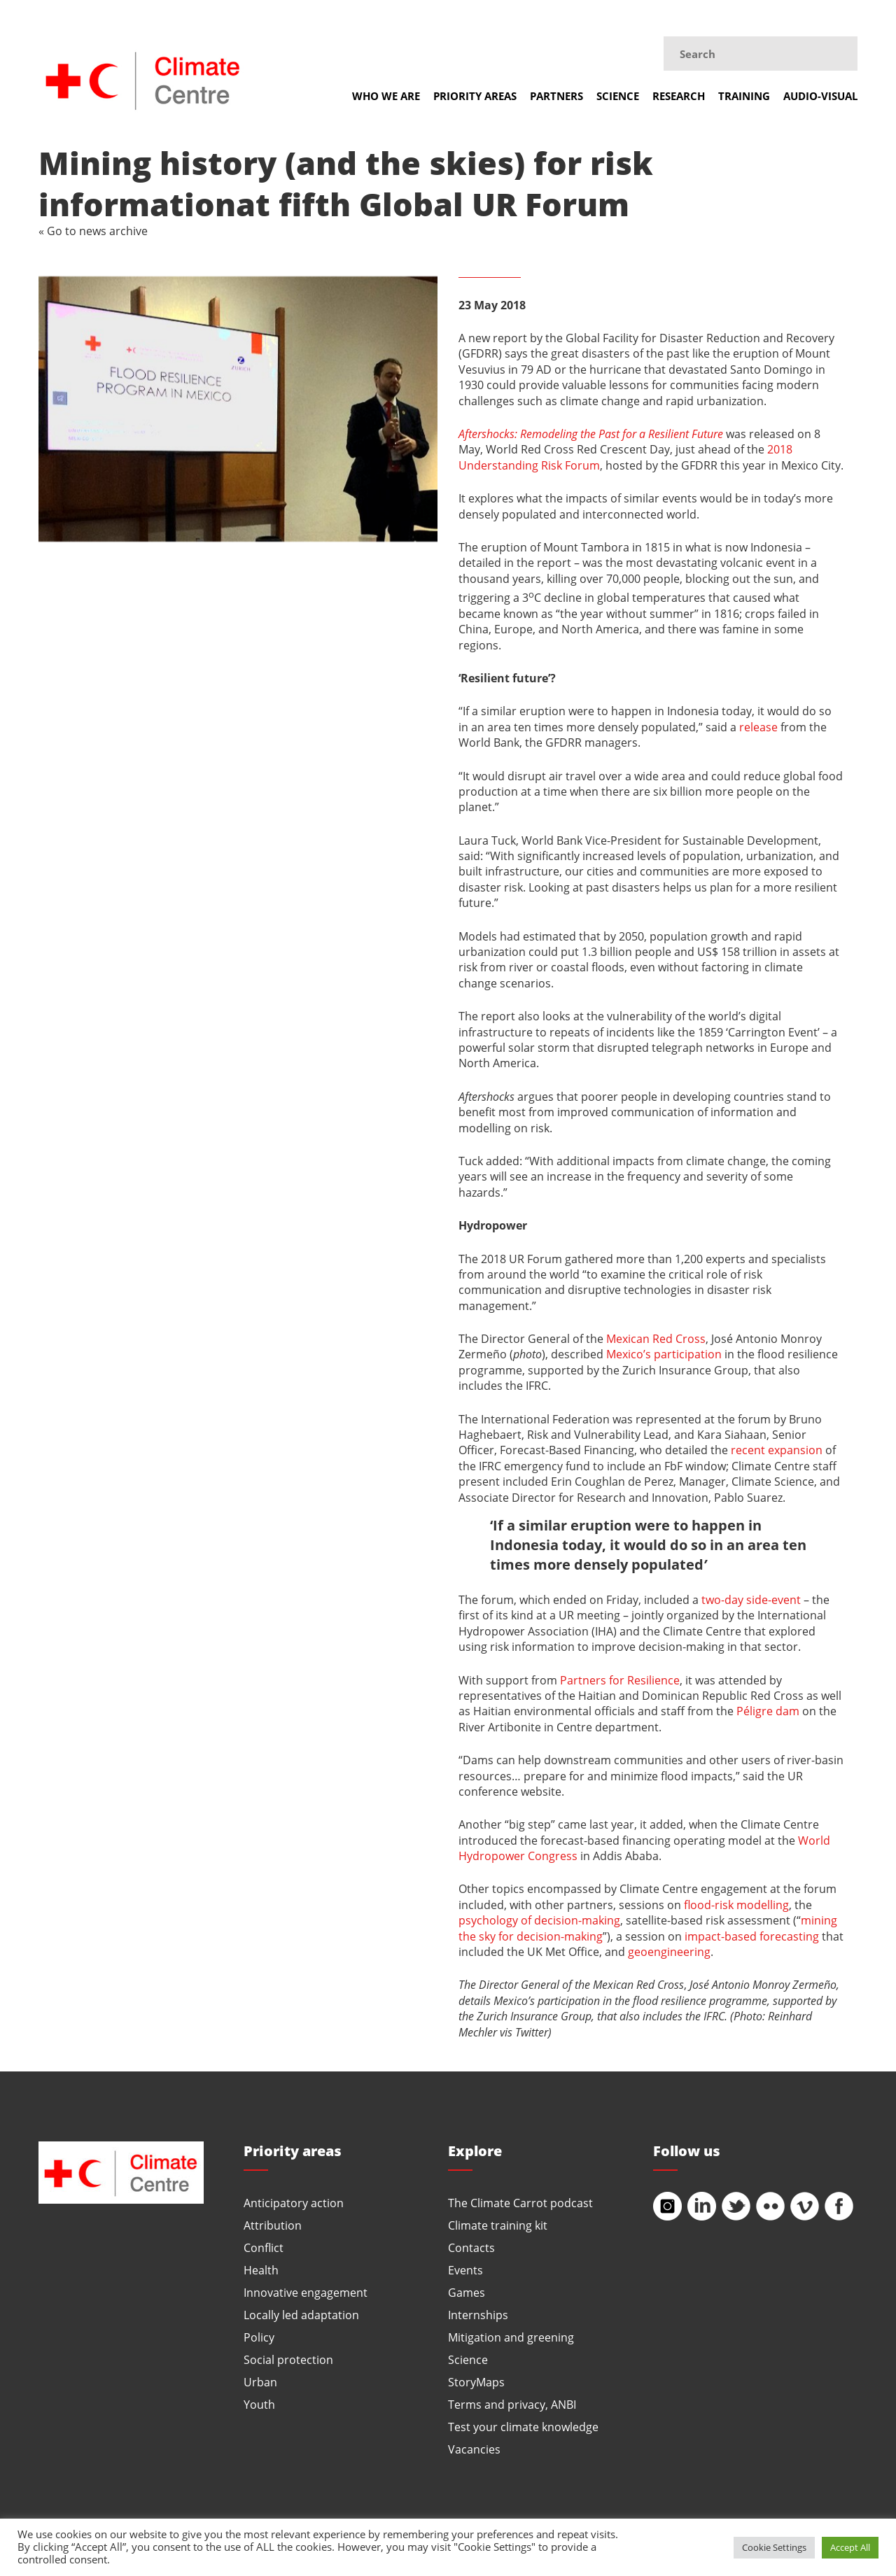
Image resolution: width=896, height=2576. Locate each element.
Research (678, 96)
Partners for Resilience (620, 1680)
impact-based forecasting (752, 1936)
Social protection (288, 2359)
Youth (259, 2404)
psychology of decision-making (539, 1920)
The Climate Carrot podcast (520, 2202)
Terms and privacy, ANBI (512, 2404)
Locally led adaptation (301, 2314)
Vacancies (474, 2449)
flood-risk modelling (736, 1904)
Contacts (471, 2247)
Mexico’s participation (664, 1353)
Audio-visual (820, 96)
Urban (260, 2381)
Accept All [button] (850, 2547)
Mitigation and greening (511, 2337)
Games (466, 2292)
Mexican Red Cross (656, 1338)
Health (261, 2269)
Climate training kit (497, 2225)
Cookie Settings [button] (774, 2547)
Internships (478, 2314)
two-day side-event (751, 1599)
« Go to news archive (93, 230)
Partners (556, 96)
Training (744, 96)
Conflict (264, 2247)
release (758, 726)
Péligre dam (767, 1710)
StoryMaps (476, 2381)
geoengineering (669, 1951)
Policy (259, 2337)
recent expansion (776, 1449)
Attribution (273, 2225)
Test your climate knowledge (523, 2426)
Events (465, 2269)
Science (617, 96)
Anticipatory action (294, 2202)
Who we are (386, 96)
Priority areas (475, 96)
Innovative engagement (306, 2292)
